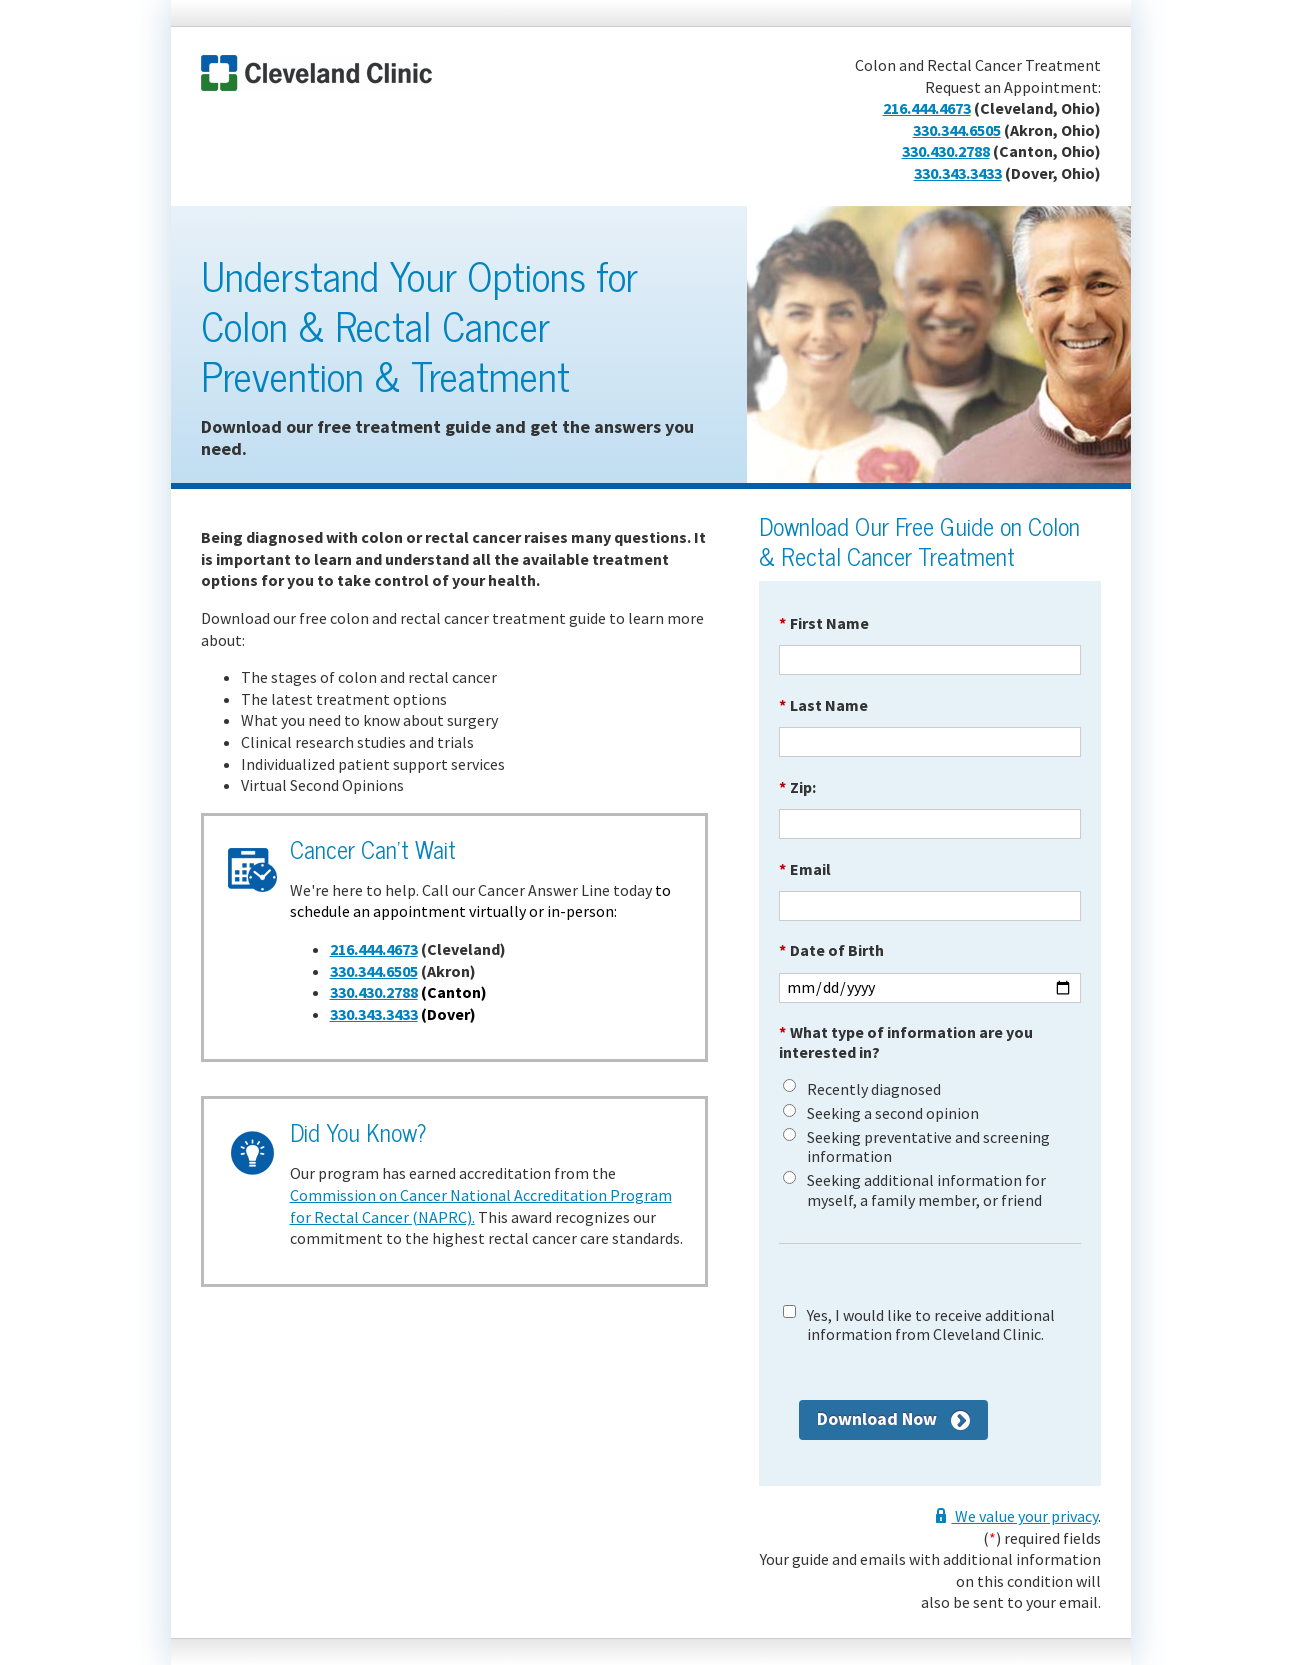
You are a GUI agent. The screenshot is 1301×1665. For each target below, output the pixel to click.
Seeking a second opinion (893, 1113)
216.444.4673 (927, 108)
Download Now (877, 1418)
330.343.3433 (958, 173)
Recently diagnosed (874, 1089)
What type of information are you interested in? (906, 1041)
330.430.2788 (946, 151)
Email (805, 869)
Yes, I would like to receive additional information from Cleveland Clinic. (931, 1325)
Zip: (797, 787)
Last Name (823, 705)
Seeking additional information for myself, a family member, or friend (926, 1190)
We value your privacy (1025, 1516)
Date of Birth (831, 950)
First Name (824, 623)
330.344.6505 (957, 130)
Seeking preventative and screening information (928, 1147)
